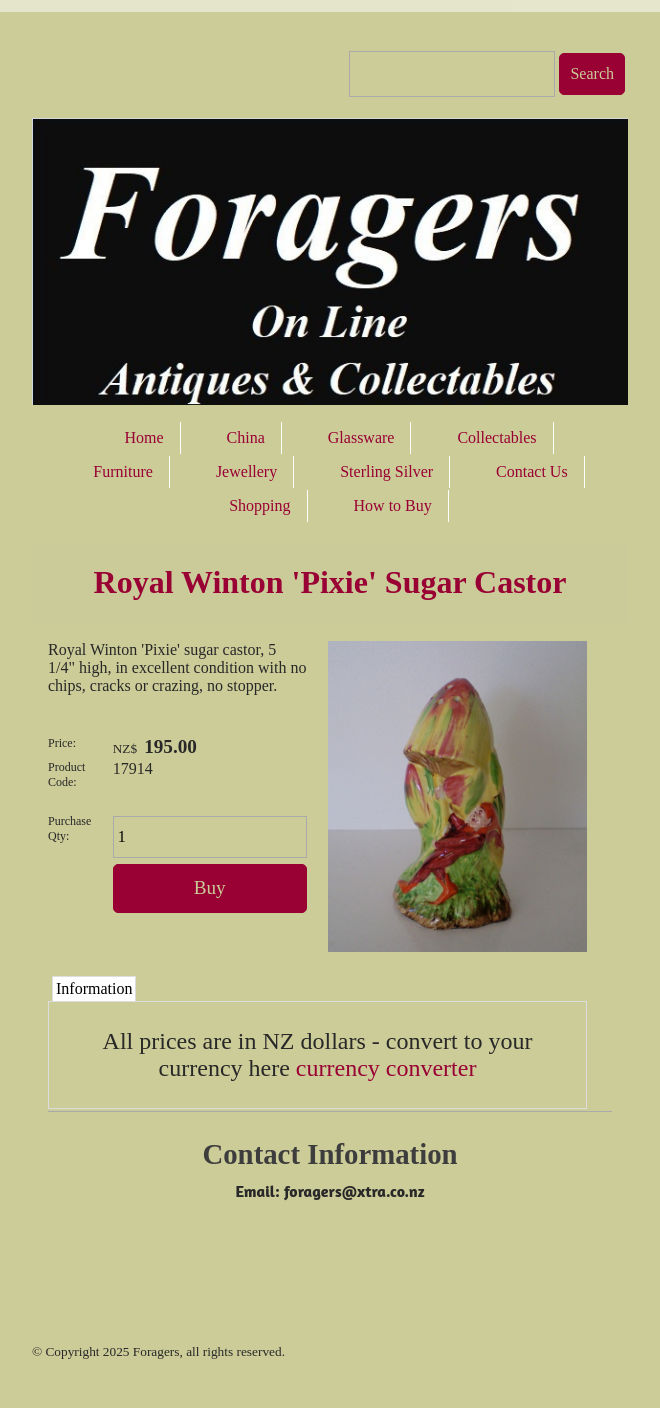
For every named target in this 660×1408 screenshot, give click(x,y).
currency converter (386, 1068)
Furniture (123, 471)
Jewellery (246, 471)
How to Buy (393, 505)
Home (143, 437)
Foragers (156, 1351)
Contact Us (532, 471)
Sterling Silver (386, 471)
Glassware (361, 437)
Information (94, 988)
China (246, 437)
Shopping (259, 505)
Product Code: (66, 774)
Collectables (496, 437)
